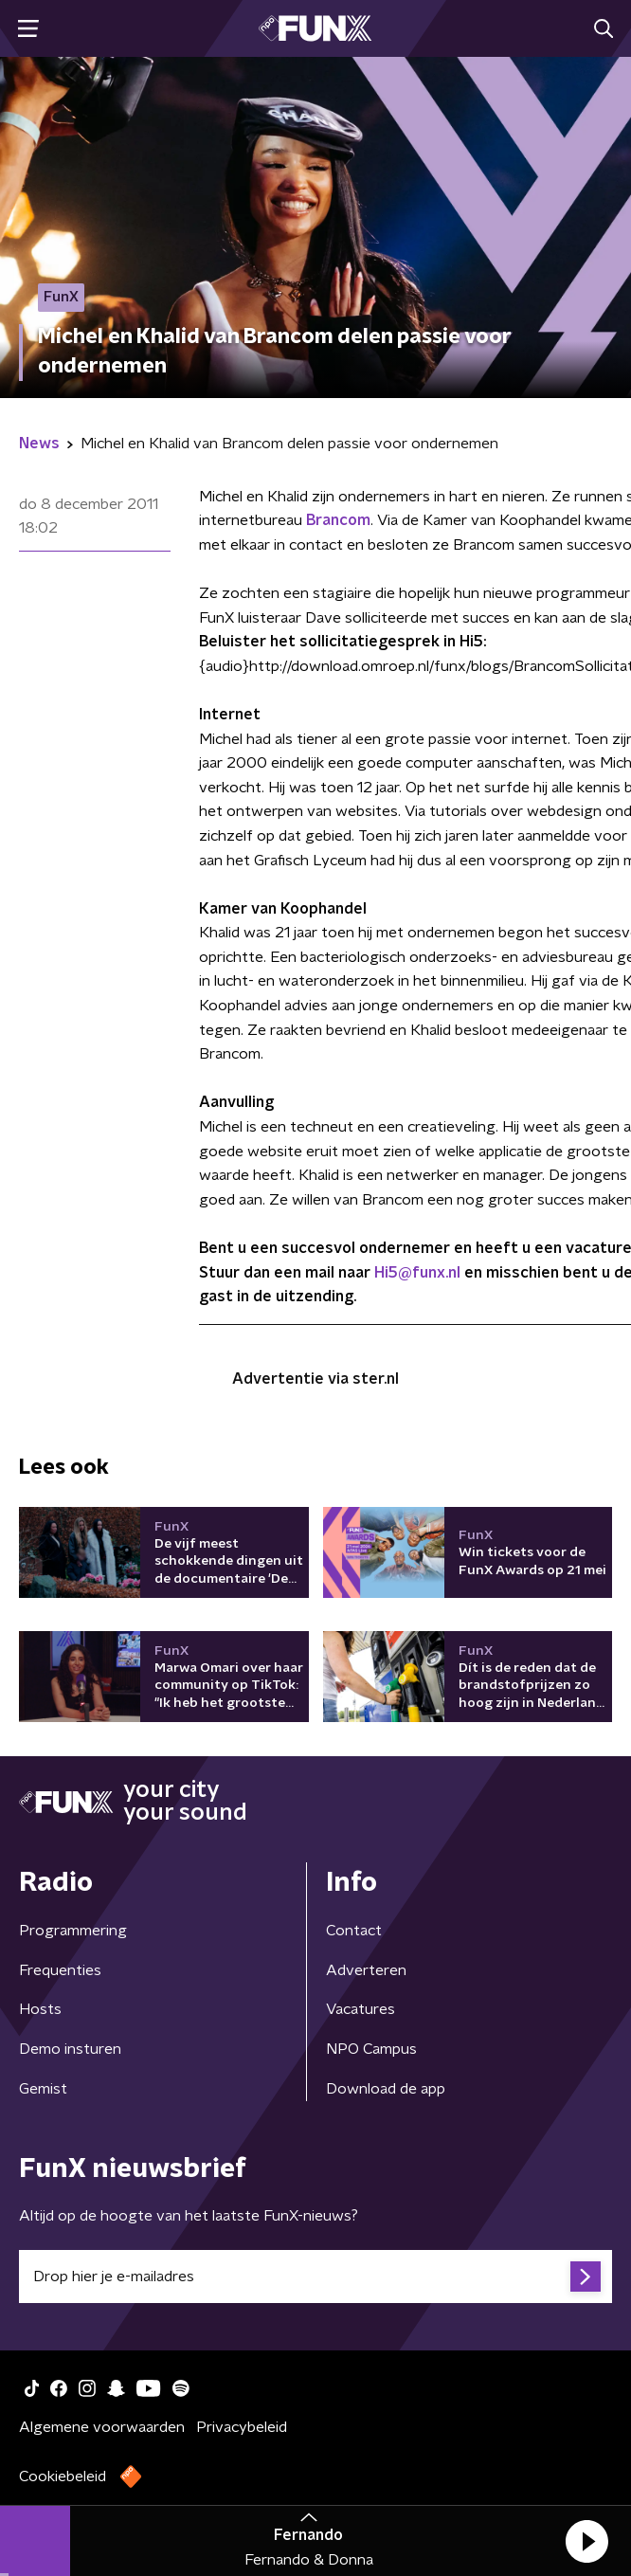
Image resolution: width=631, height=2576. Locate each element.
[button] (586, 2541)
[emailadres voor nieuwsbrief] (315, 2276)
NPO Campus (371, 2049)
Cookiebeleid (62, 2476)
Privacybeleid (241, 2427)
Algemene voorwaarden (102, 2427)
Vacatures (360, 2009)
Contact (354, 1930)
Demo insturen (70, 2049)
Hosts (40, 2009)
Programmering (73, 1930)
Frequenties (60, 1970)
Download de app (385, 2088)
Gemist (43, 2088)
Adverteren (366, 1970)
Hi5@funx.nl (417, 1272)
